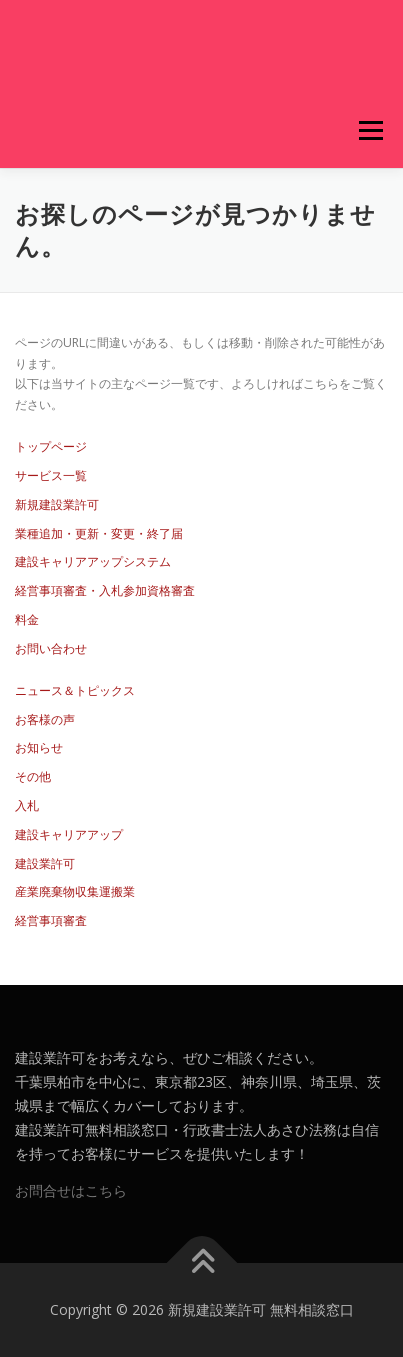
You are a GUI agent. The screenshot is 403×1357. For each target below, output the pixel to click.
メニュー (370, 130)
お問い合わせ (51, 648)
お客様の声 (45, 719)
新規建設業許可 (57, 504)
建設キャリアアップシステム (93, 561)
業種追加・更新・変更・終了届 (99, 533)
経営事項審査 (51, 920)
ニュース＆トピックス (75, 690)
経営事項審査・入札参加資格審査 (105, 590)
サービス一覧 (51, 475)
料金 (27, 619)
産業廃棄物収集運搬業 (75, 891)
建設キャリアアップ (69, 834)
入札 (27, 805)
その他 (33, 776)
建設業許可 (45, 863)
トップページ (51, 446)
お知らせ (39, 747)
